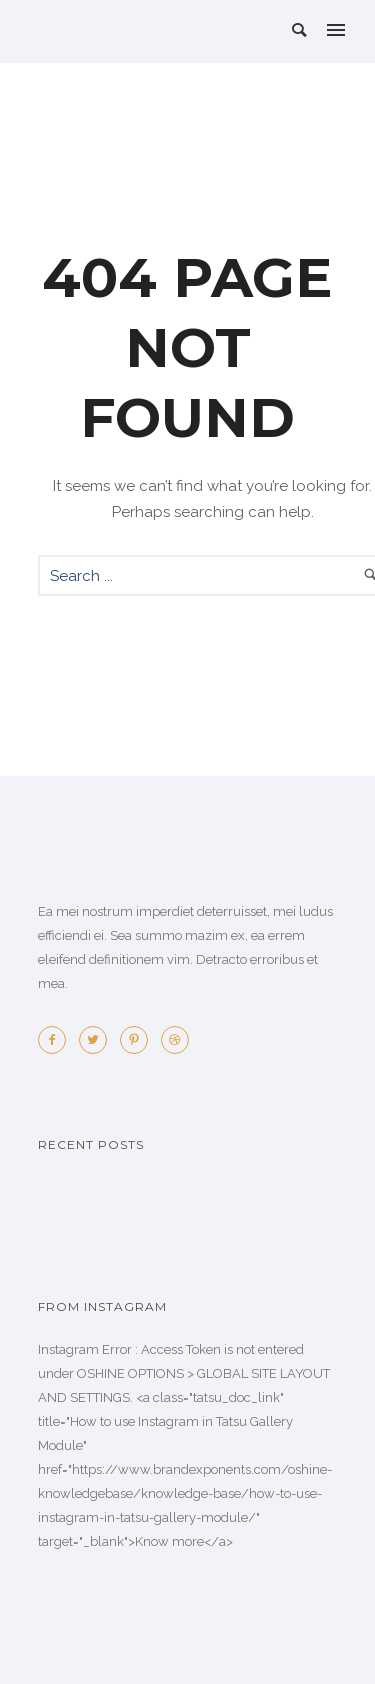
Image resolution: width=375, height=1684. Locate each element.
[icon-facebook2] (57, 1040)
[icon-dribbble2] (175, 1040)
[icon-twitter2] (98, 1040)
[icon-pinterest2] (139, 1040)
